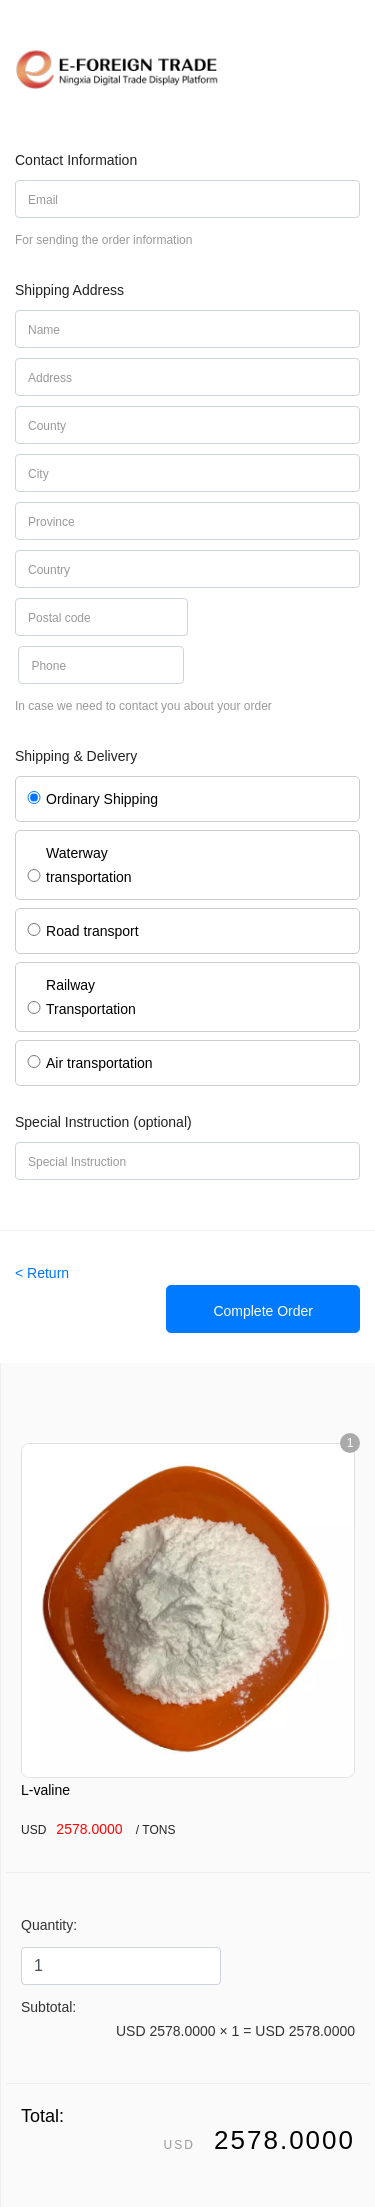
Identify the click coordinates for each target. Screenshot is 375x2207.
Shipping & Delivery (76, 756)
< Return (42, 1273)
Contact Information (76, 160)
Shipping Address (69, 290)
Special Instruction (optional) (103, 1122)
